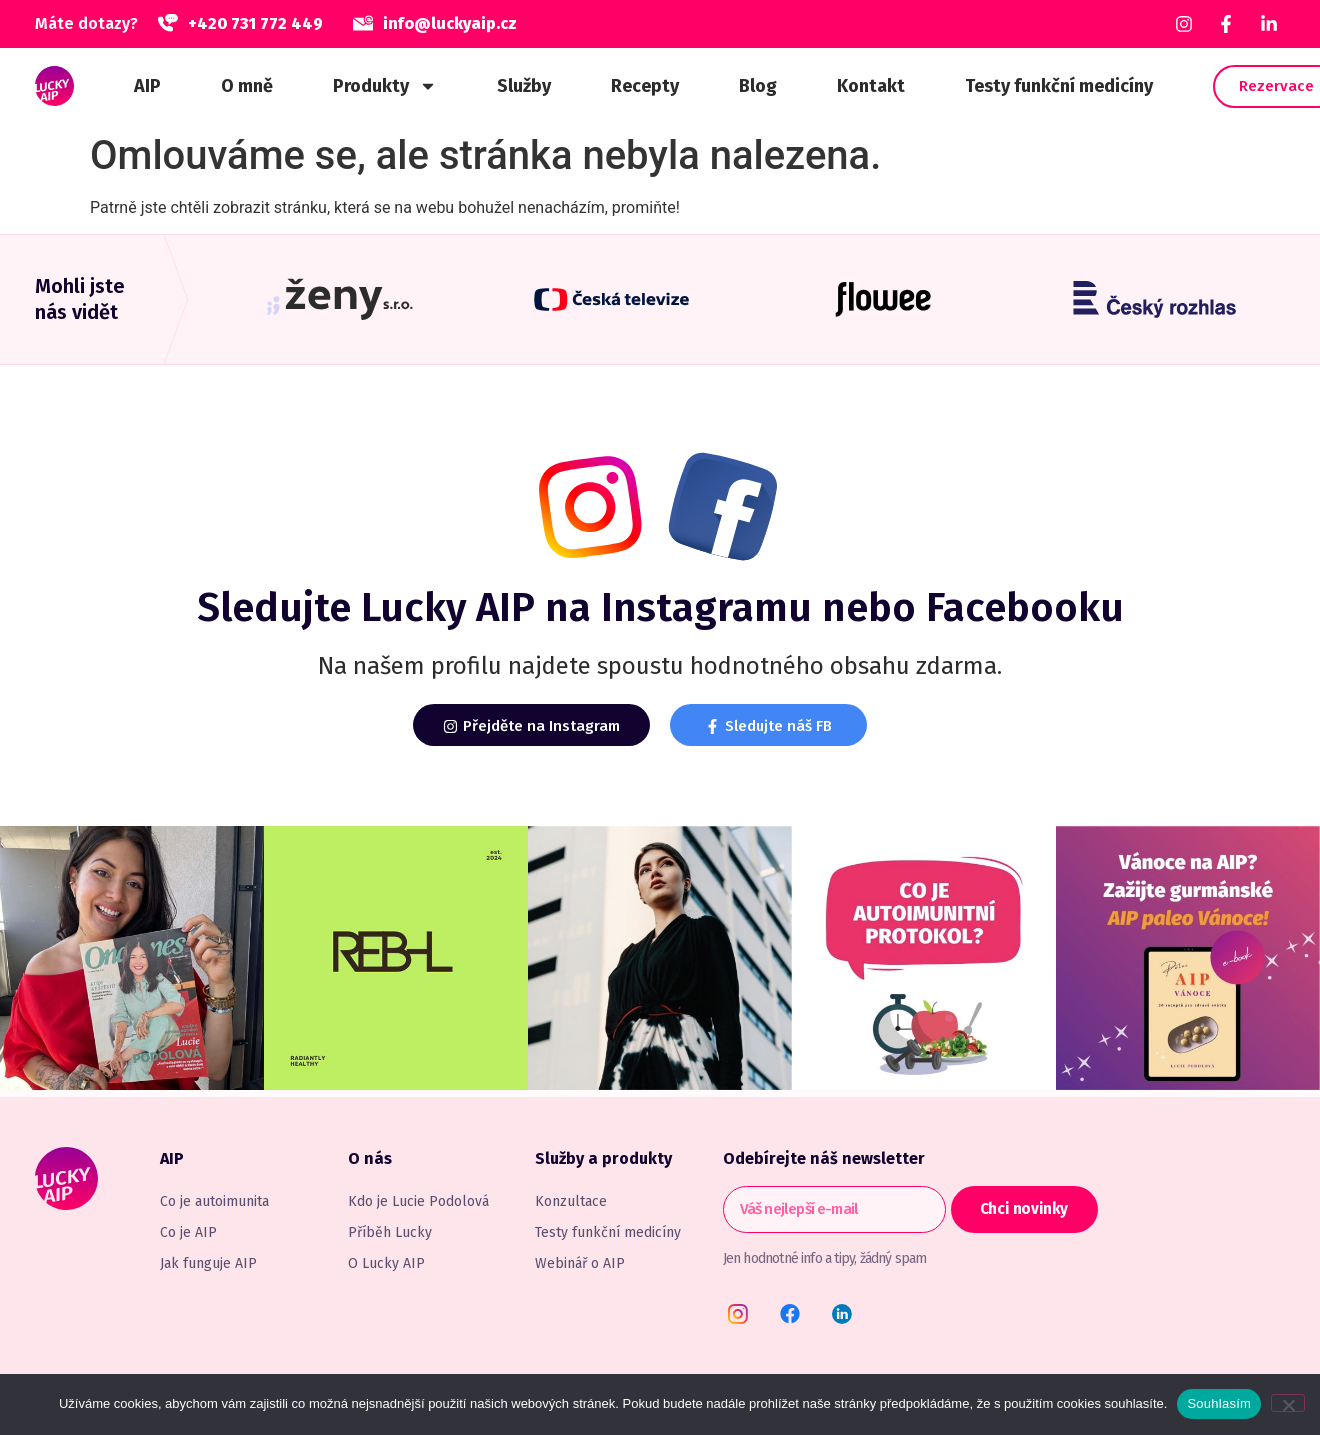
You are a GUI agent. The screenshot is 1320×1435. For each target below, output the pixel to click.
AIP (147, 86)
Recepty (645, 86)
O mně (247, 86)
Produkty (385, 86)
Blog (758, 86)
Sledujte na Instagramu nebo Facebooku (660, 608)
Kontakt (871, 86)
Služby (524, 86)
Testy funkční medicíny (1059, 86)
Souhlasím (1219, 1403)
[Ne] (1288, 1403)
